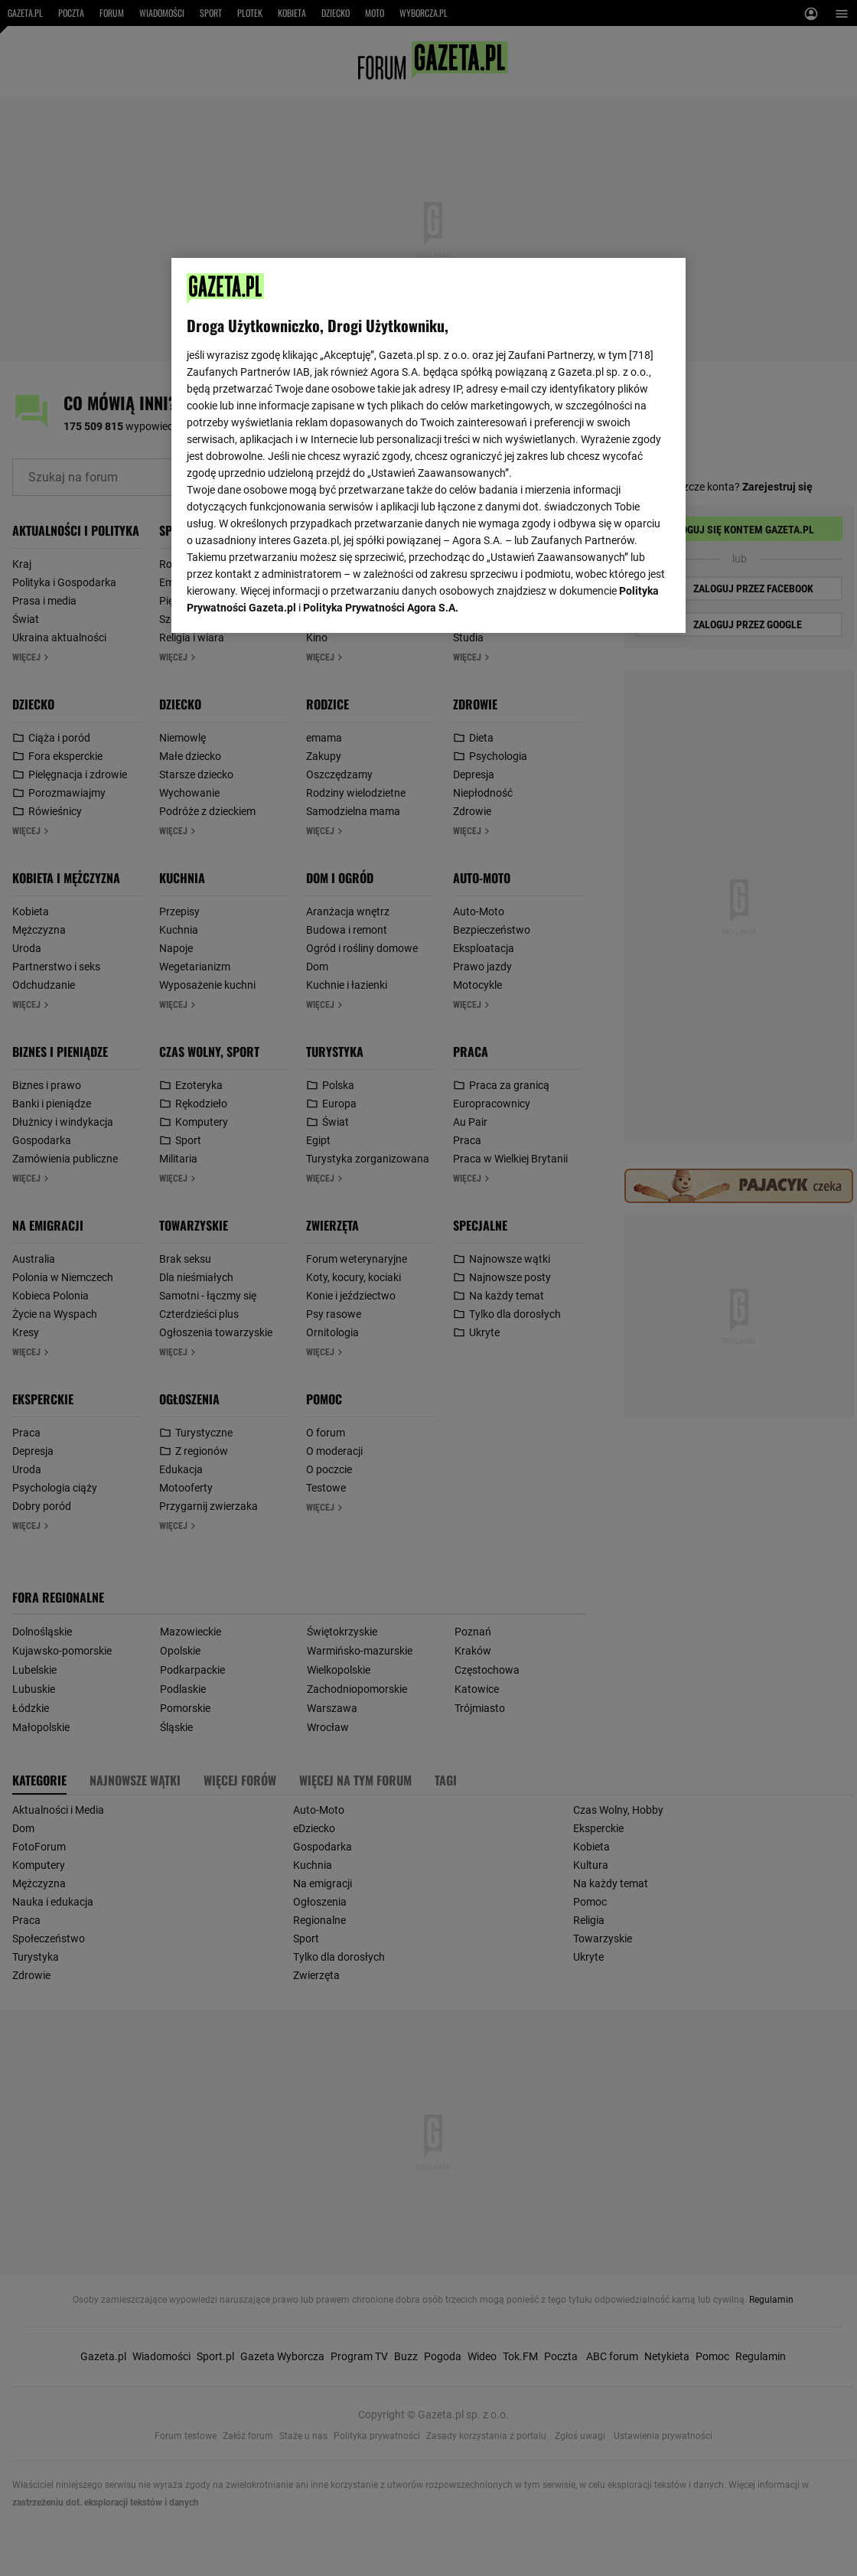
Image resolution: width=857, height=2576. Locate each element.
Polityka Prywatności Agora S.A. (380, 608)
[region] (428, 445)
